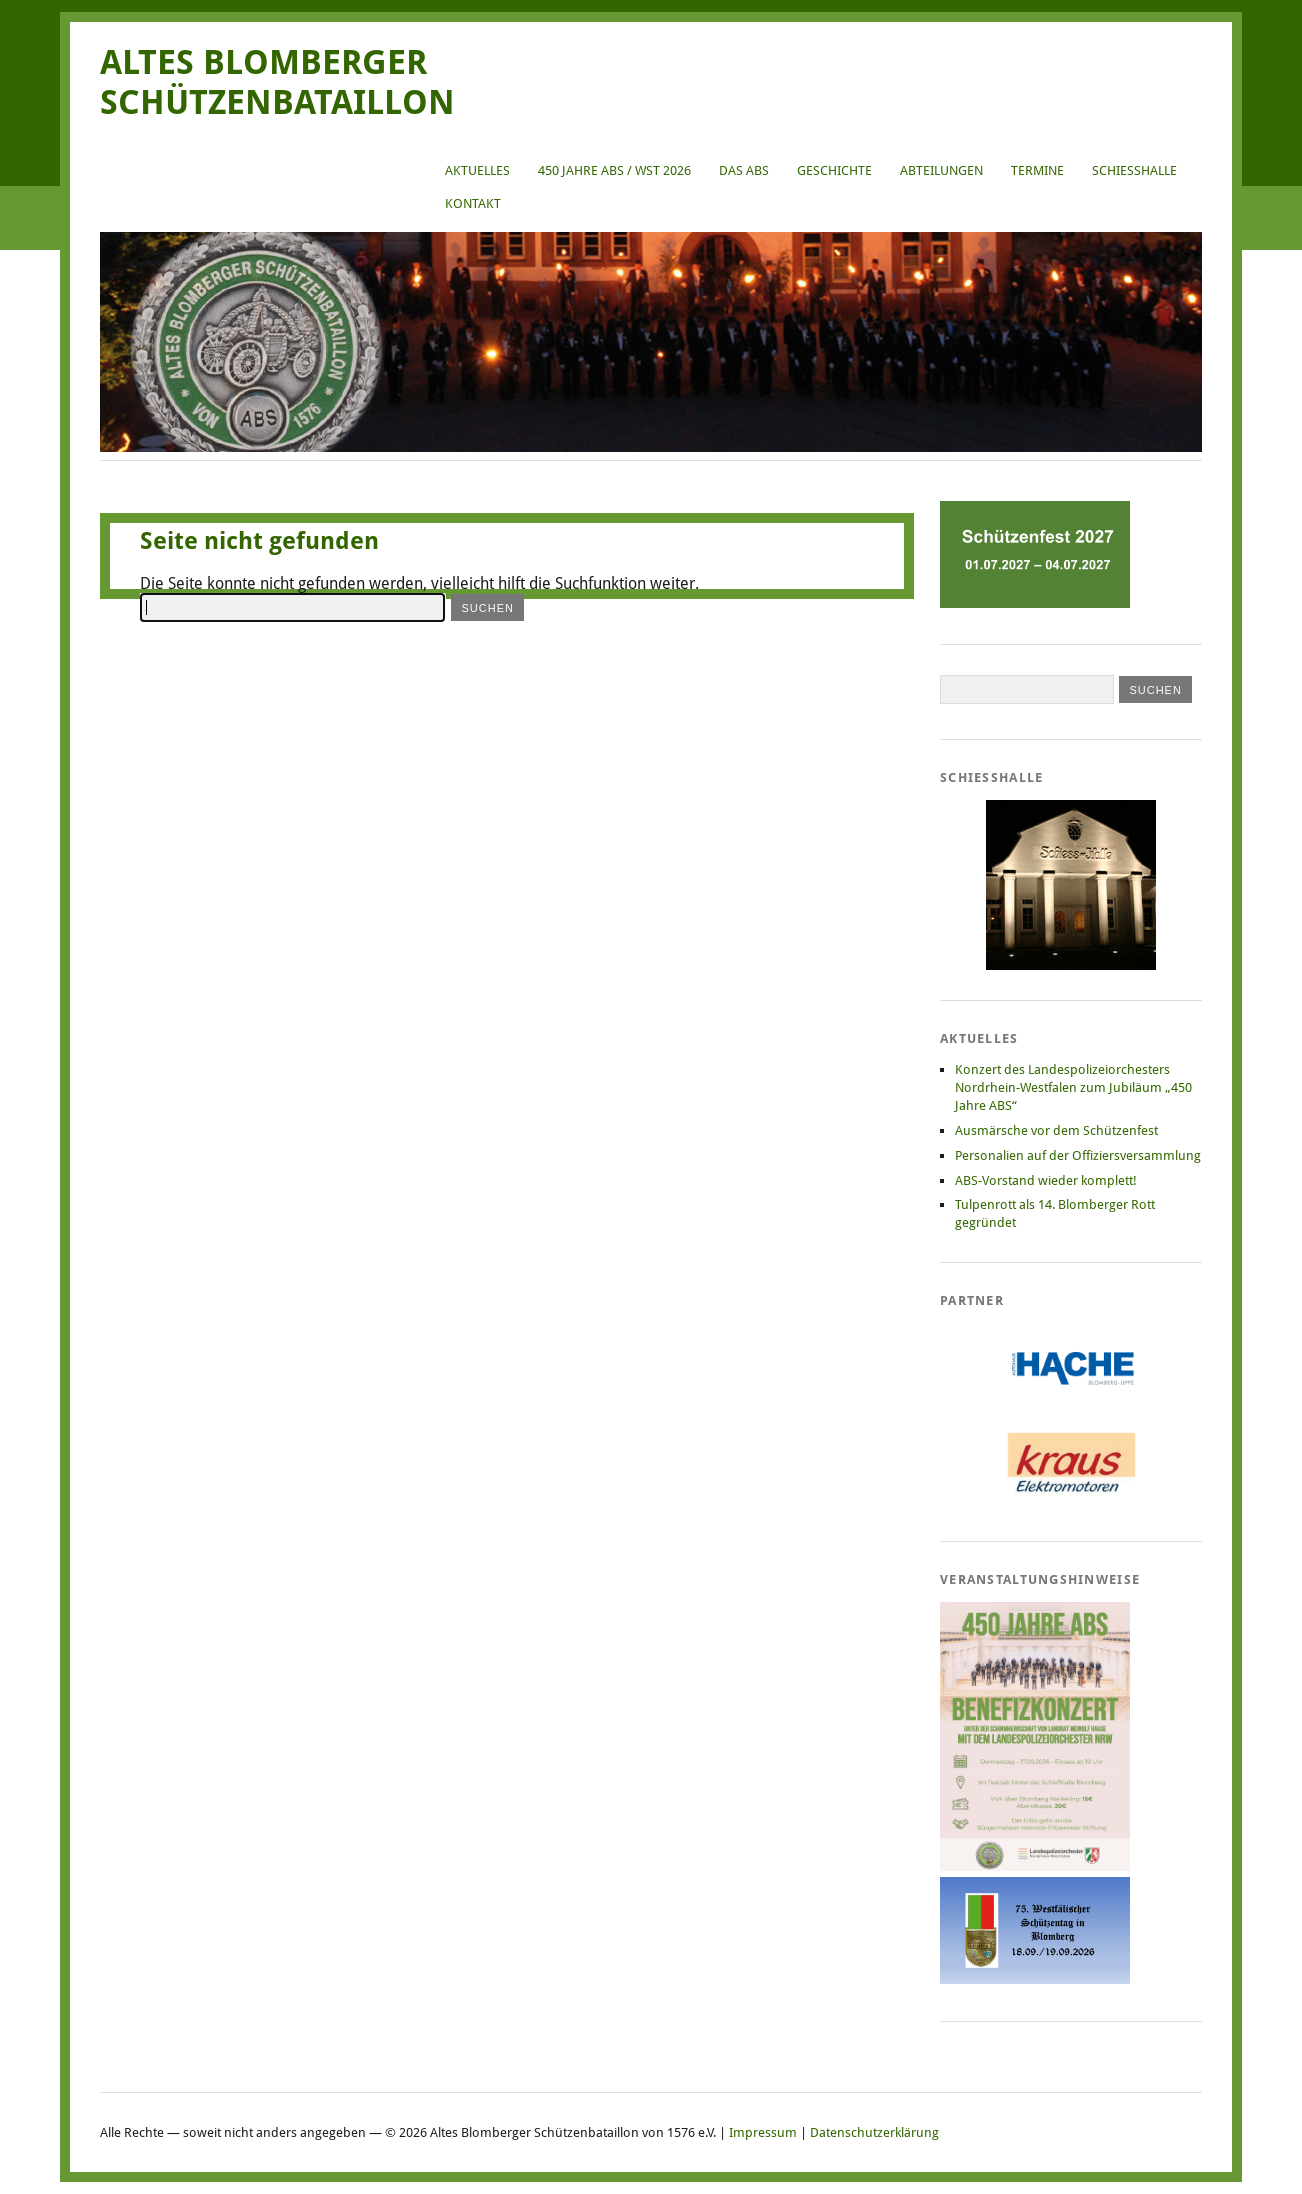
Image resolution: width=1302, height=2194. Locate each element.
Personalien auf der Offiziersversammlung (1078, 1155)
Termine (1037, 170)
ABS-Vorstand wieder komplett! (1046, 1180)
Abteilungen (941, 170)
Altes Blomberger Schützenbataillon (277, 82)
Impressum (763, 2132)
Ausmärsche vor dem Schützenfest (1056, 1130)
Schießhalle (1134, 170)
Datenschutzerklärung (874, 2132)
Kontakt (473, 203)
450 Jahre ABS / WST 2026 (614, 170)
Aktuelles (477, 170)
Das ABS (744, 170)
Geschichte (834, 170)
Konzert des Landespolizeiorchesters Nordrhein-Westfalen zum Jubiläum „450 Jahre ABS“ (1073, 1087)
